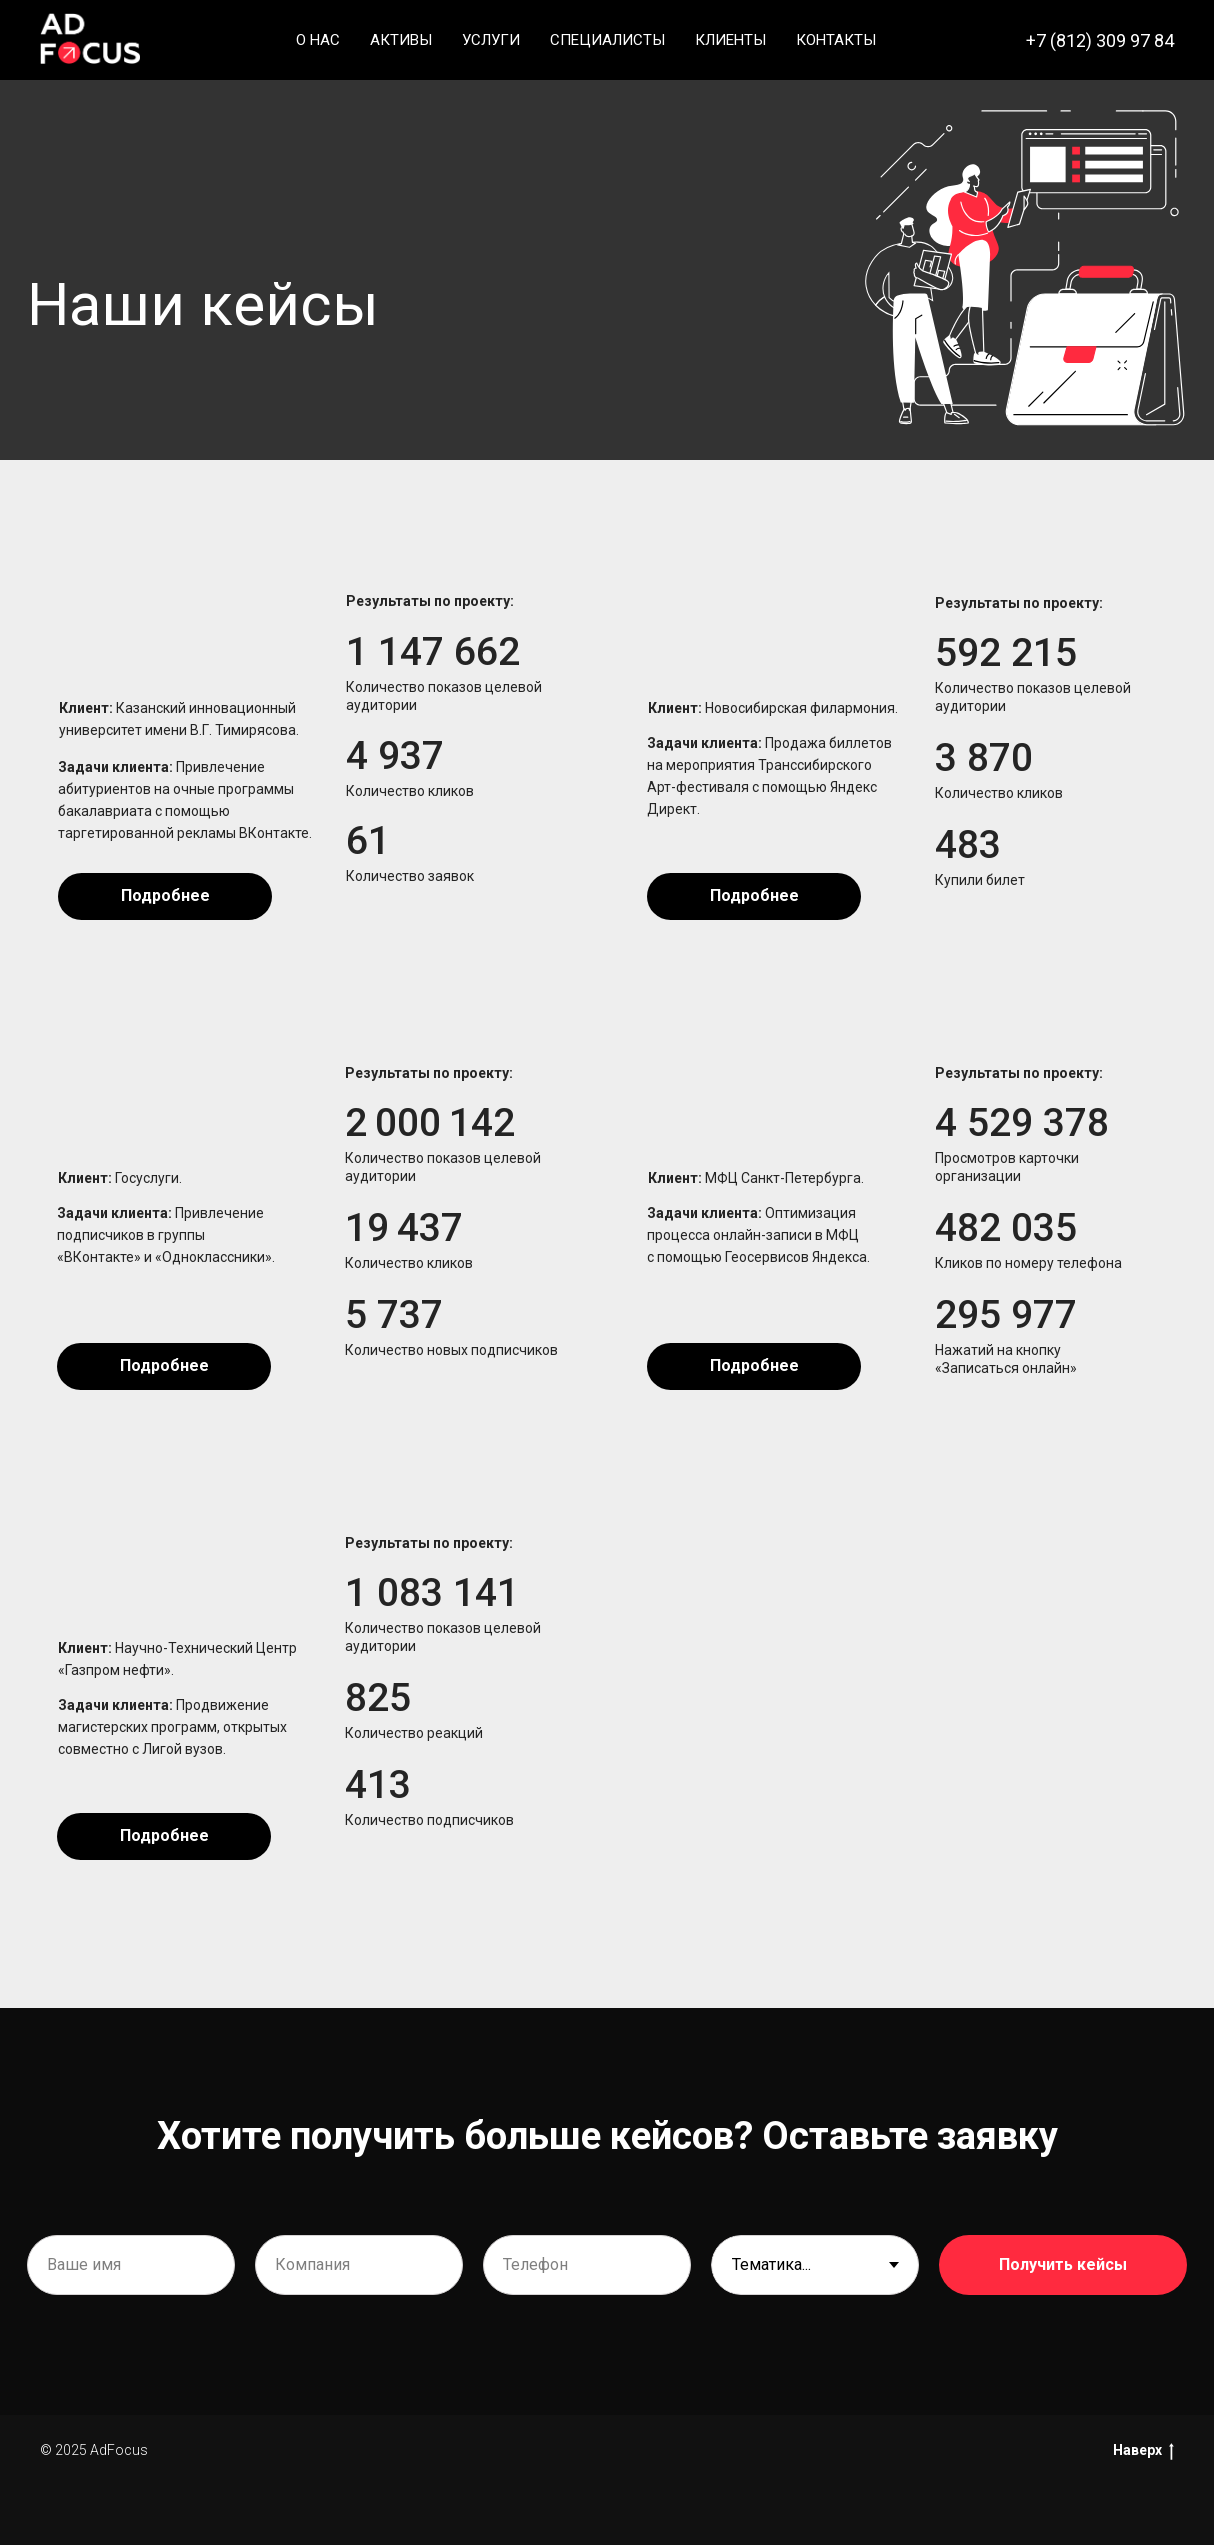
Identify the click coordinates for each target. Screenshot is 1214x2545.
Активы (401, 40)
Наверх (1143, 2451)
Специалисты (607, 40)
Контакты (836, 40)
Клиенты (730, 40)
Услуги (491, 40)
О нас (318, 40)
